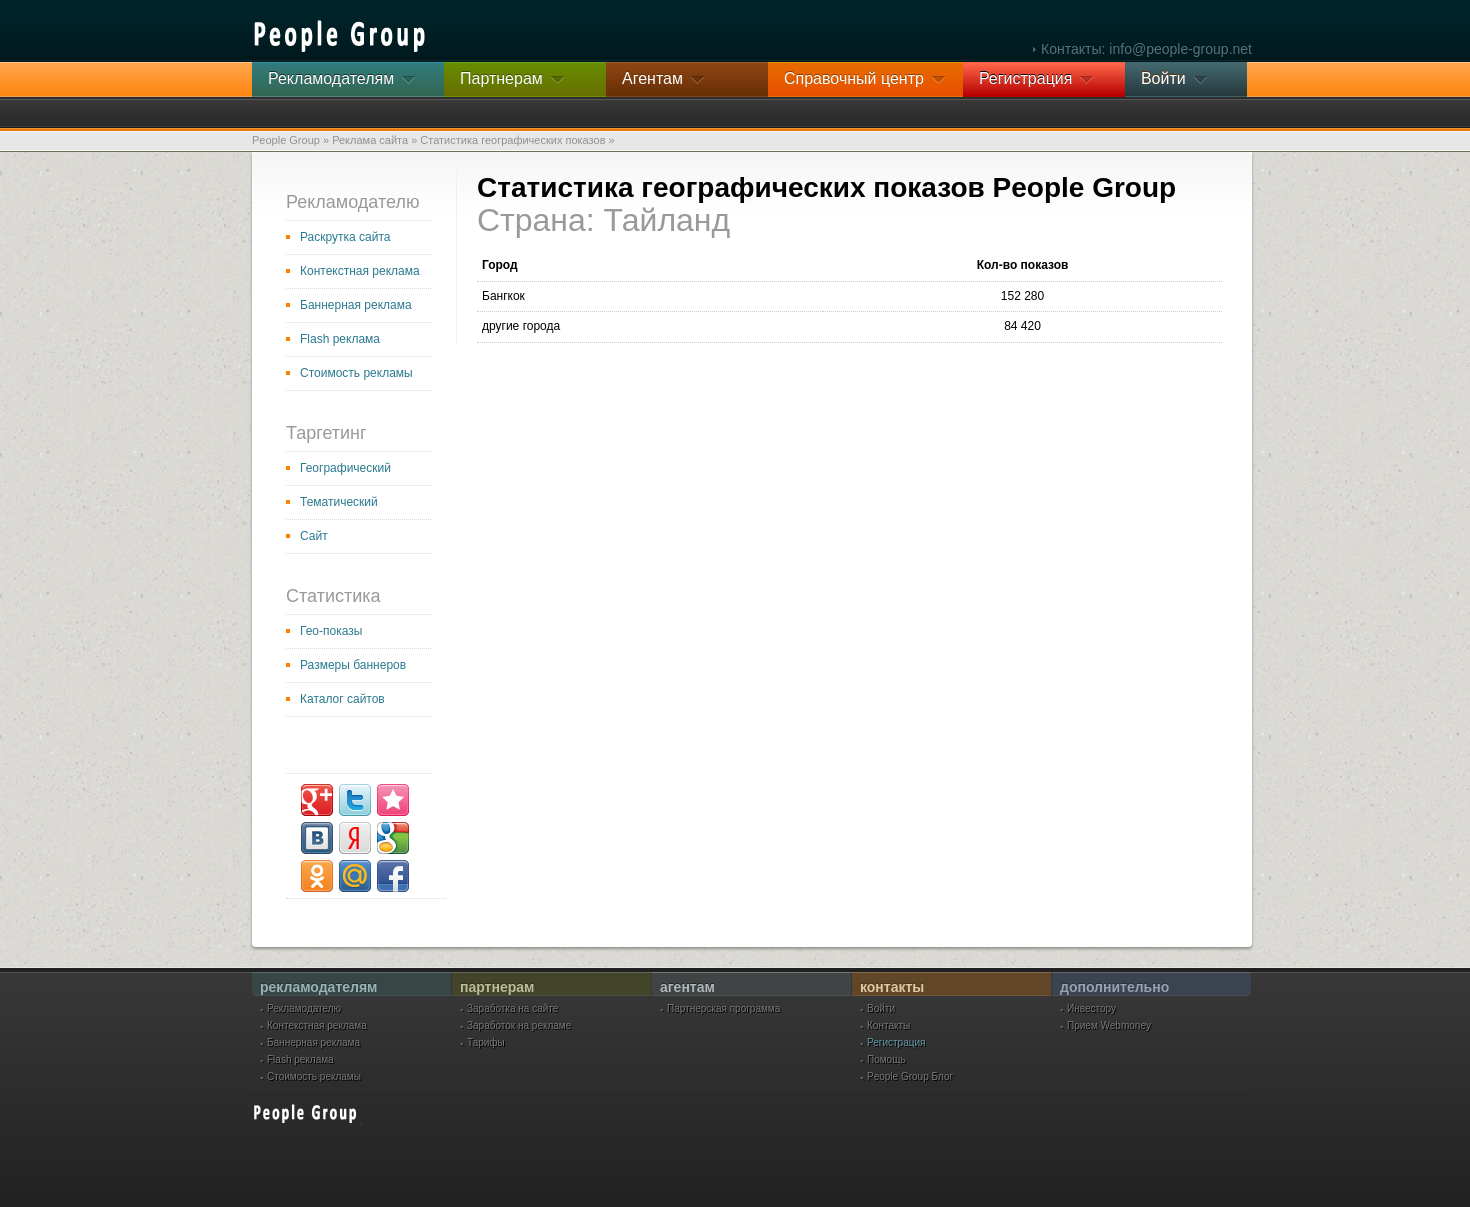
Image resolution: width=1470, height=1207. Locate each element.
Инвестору (1091, 1009)
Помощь (886, 1060)
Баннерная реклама (356, 305)
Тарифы (486, 1043)
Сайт (314, 536)
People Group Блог (910, 1077)
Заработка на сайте (512, 1009)
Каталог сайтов (342, 699)
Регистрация (896, 1043)
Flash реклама (340, 339)
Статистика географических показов (512, 140)
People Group (286, 140)
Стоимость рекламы (356, 373)
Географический (345, 468)
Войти (881, 1009)
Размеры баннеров (353, 665)
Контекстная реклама (360, 271)
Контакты (888, 1026)
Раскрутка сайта (345, 237)
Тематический (339, 502)
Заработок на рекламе (519, 1026)
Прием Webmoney (1109, 1026)
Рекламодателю (304, 1009)
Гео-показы (331, 631)
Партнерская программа (723, 1009)
